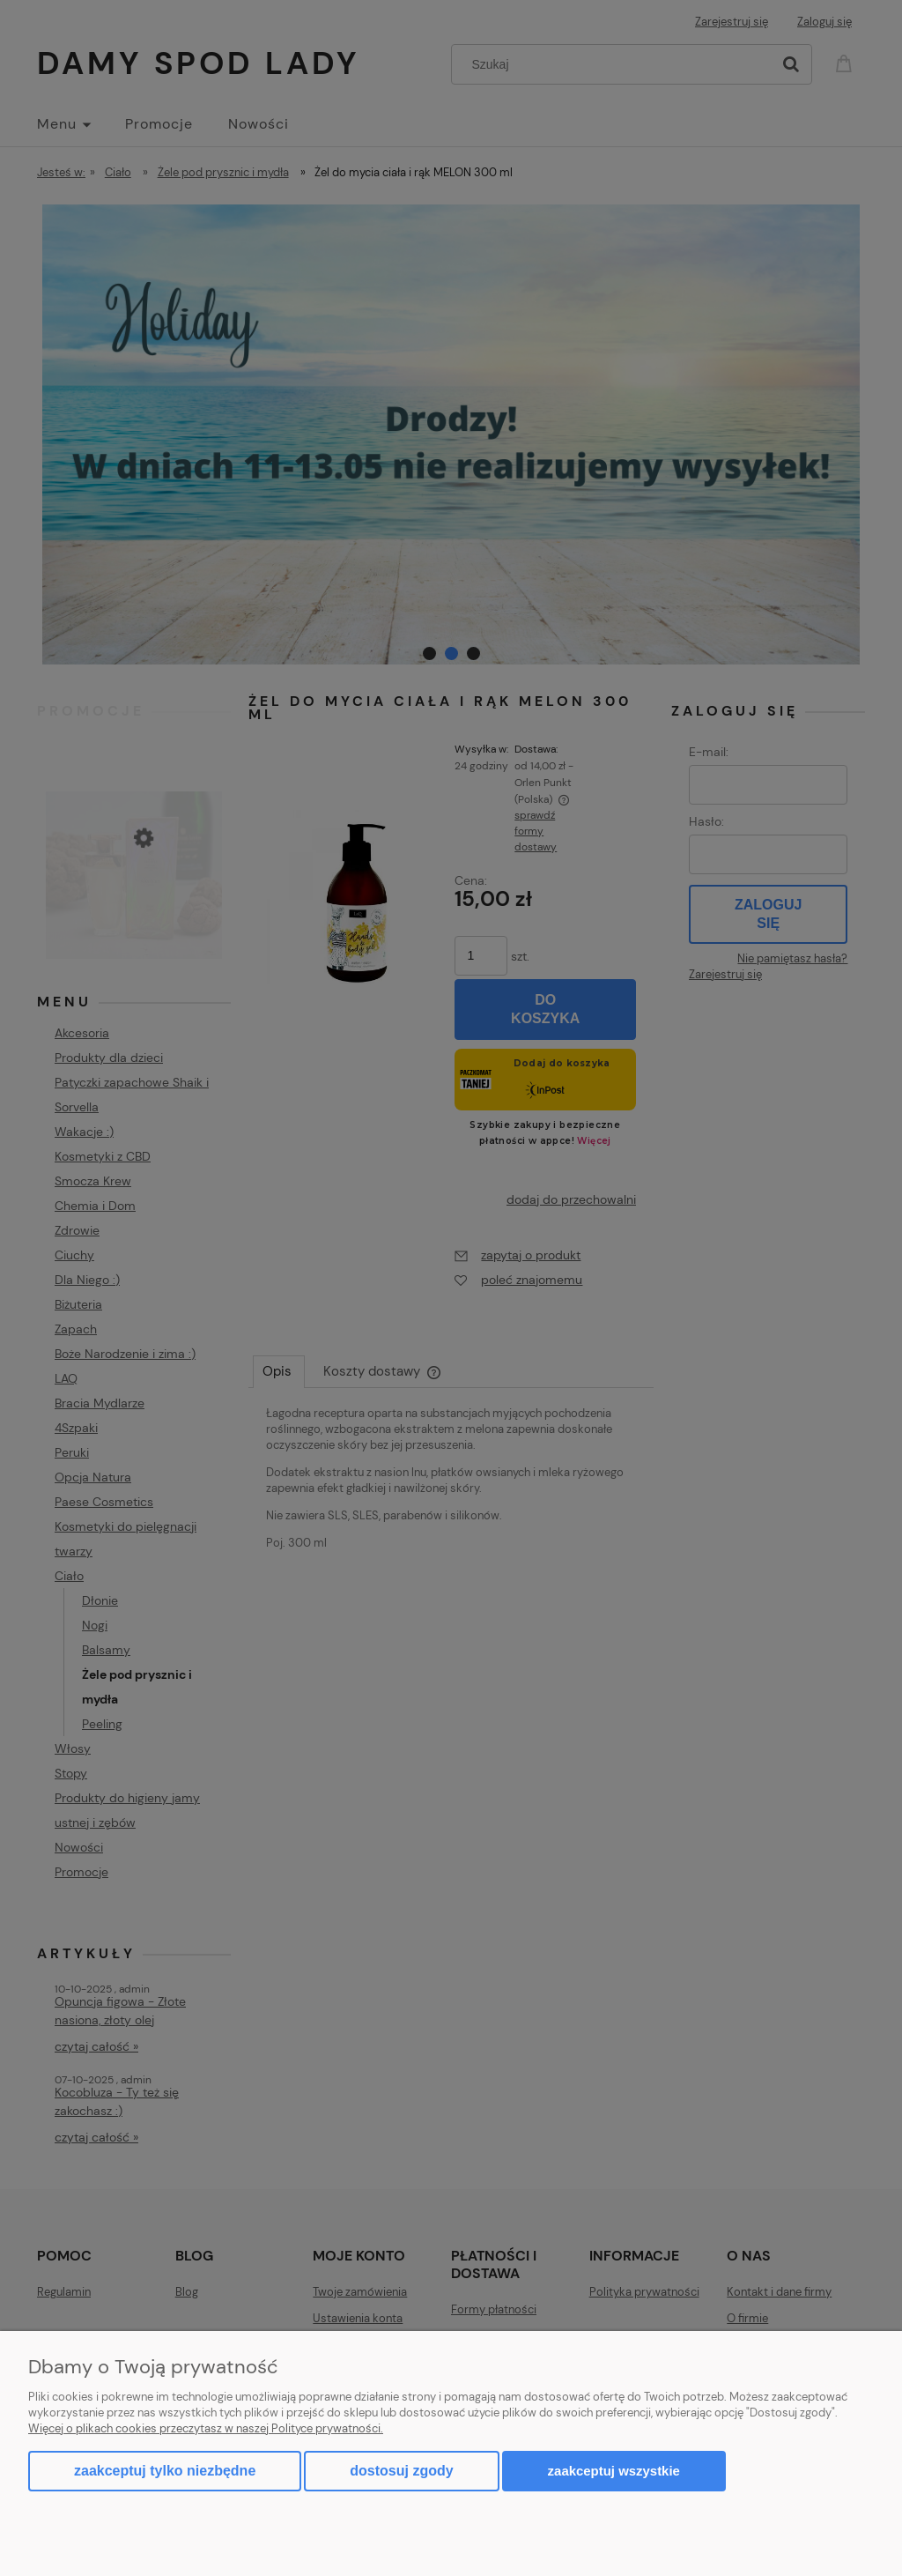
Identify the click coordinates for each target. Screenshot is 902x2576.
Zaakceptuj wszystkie (614, 2470)
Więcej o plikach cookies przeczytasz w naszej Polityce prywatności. (205, 2428)
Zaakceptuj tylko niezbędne (164, 2470)
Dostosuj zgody (401, 2470)
